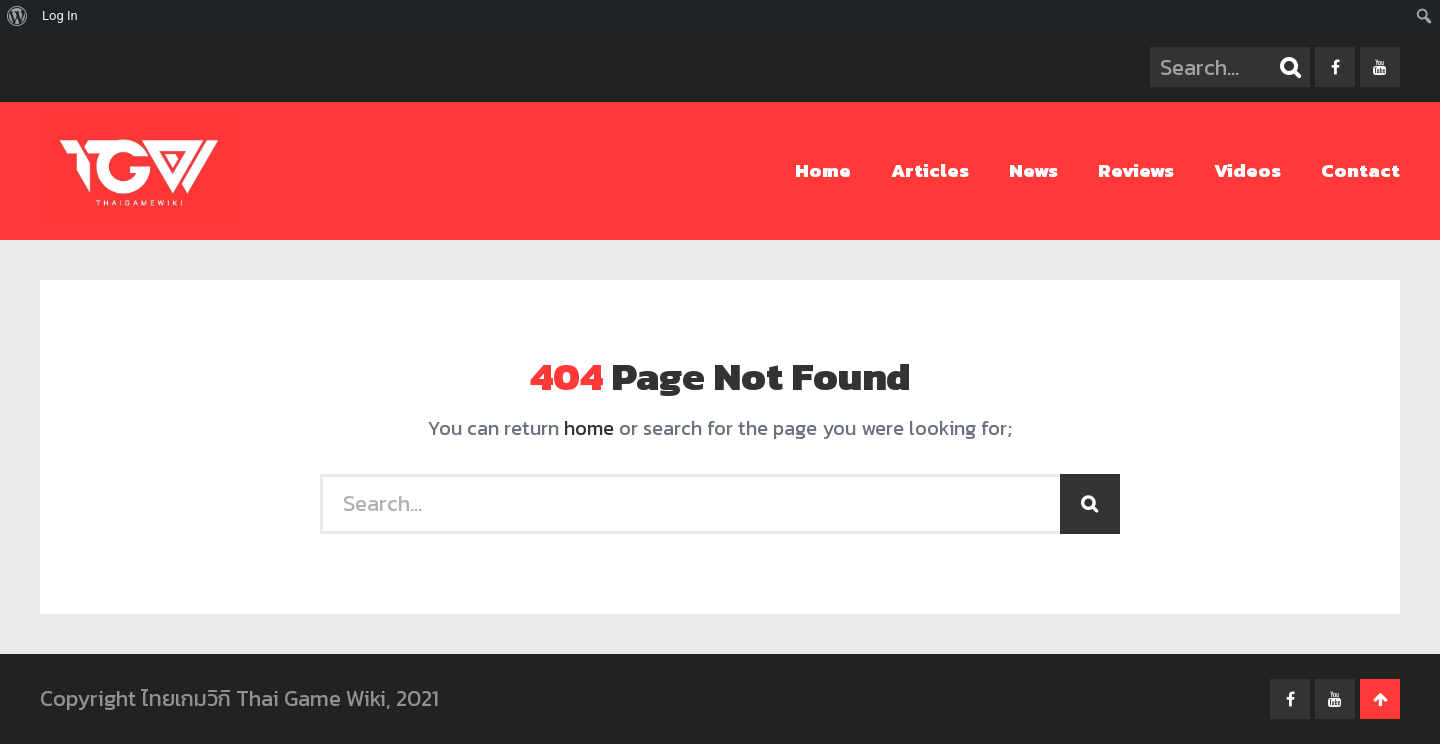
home (589, 428)
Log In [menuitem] (60, 15)
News (1033, 170)
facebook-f (1335, 67)
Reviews (1136, 170)
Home (823, 170)
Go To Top (1380, 699)
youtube (1380, 67)
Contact (1360, 170)
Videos (1247, 170)
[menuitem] (17, 16)
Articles (930, 170)
